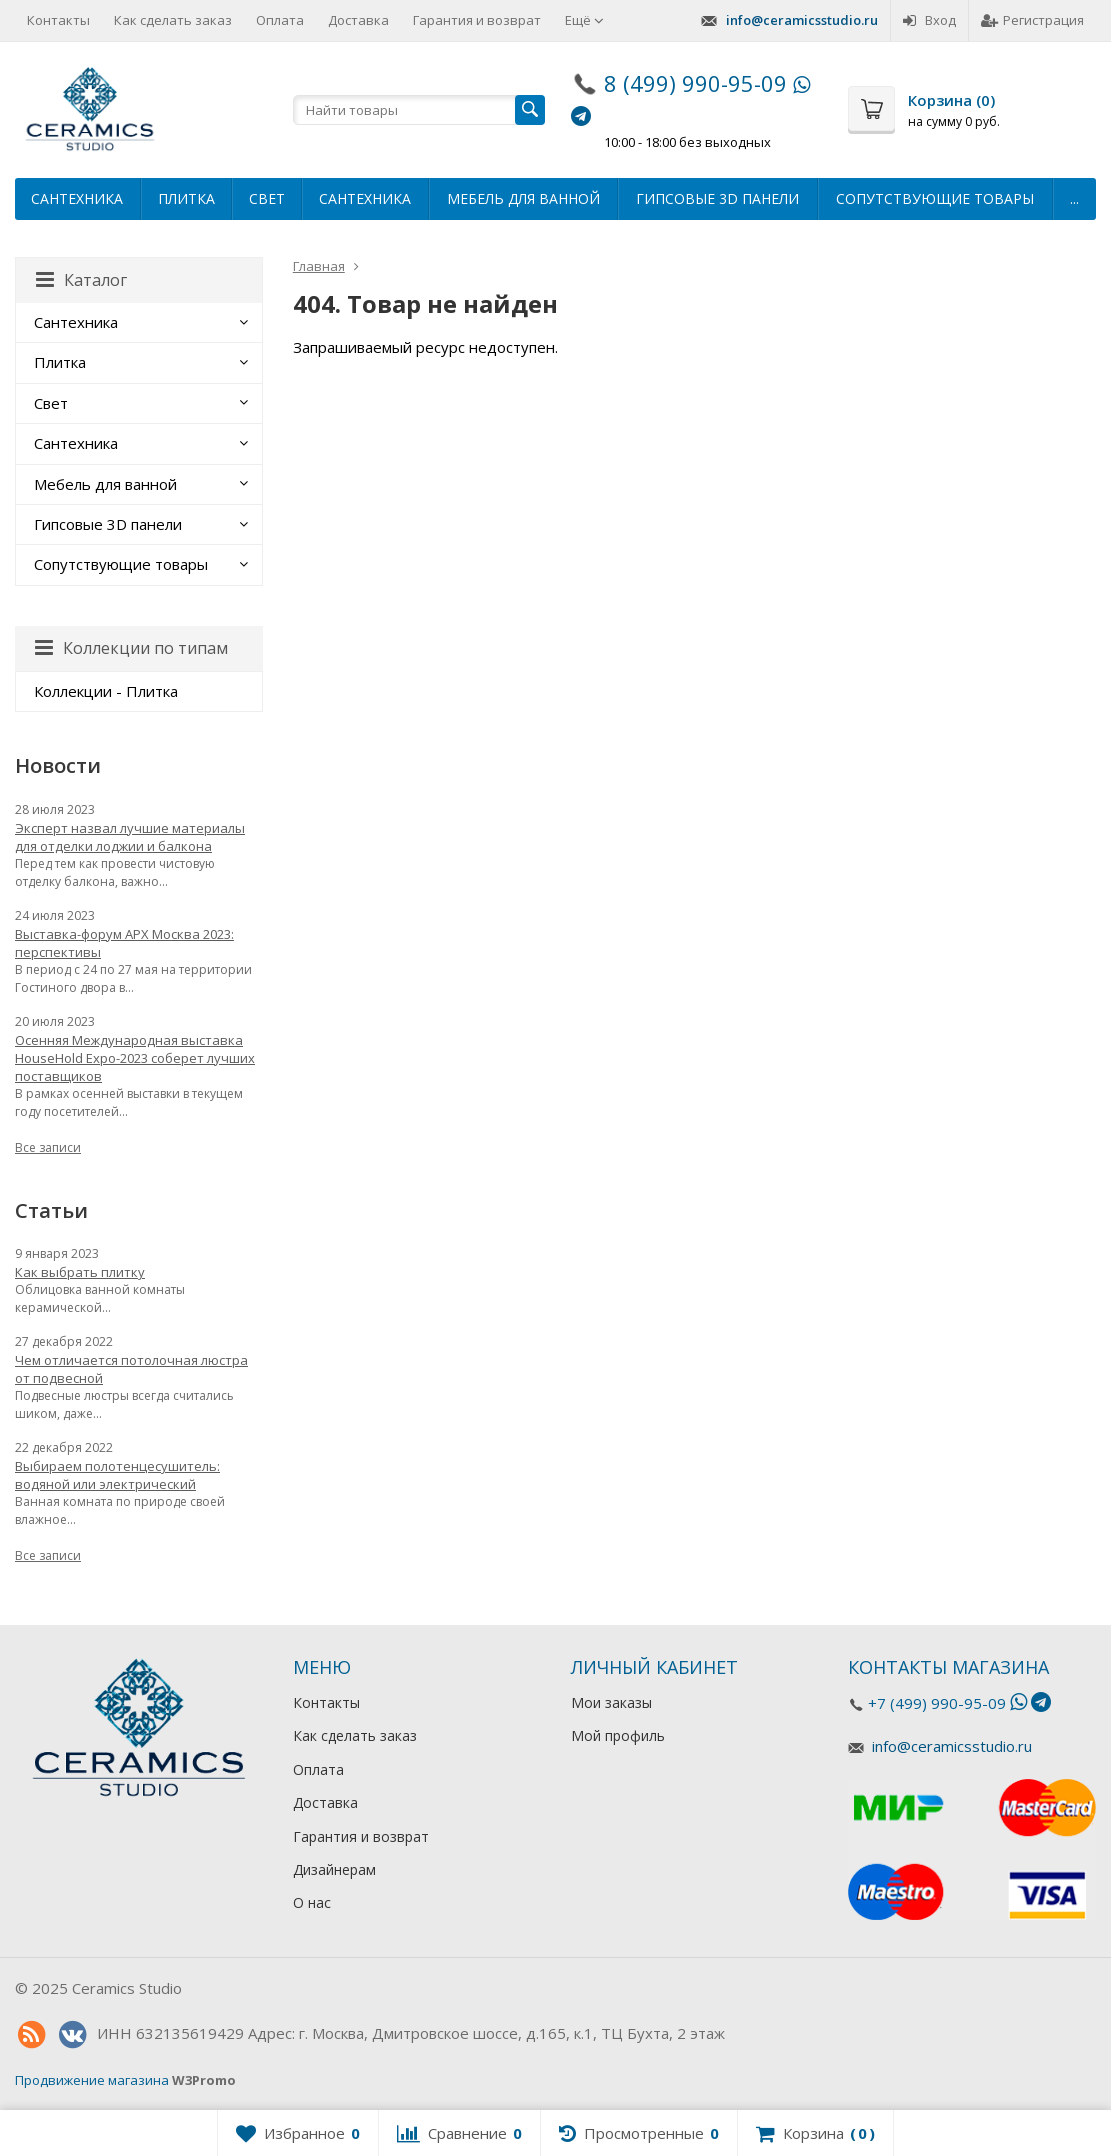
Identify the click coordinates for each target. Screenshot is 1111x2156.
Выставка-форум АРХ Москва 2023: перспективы (124, 943)
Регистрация (1032, 20)
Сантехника (77, 198)
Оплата (280, 20)
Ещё (584, 20)
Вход (929, 20)
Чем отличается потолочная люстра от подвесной (131, 1369)
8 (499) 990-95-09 (695, 83)
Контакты (58, 20)
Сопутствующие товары (935, 198)
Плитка (186, 198)
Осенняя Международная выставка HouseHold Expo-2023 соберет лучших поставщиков (135, 1058)
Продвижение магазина (92, 2080)
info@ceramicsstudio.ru (802, 20)
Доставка (358, 20)
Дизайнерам (334, 1869)
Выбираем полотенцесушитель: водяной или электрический (117, 1475)
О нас (312, 1902)
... (1074, 198)
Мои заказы (611, 1702)
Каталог (81, 280)
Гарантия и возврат (477, 20)
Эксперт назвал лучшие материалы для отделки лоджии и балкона (130, 837)
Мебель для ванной (523, 198)
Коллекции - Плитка (106, 691)
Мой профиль (618, 1735)
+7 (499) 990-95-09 (937, 1703)
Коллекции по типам (131, 648)
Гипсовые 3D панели (717, 198)
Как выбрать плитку (80, 1272)
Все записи (48, 1147)
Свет (267, 198)
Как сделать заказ (173, 20)
